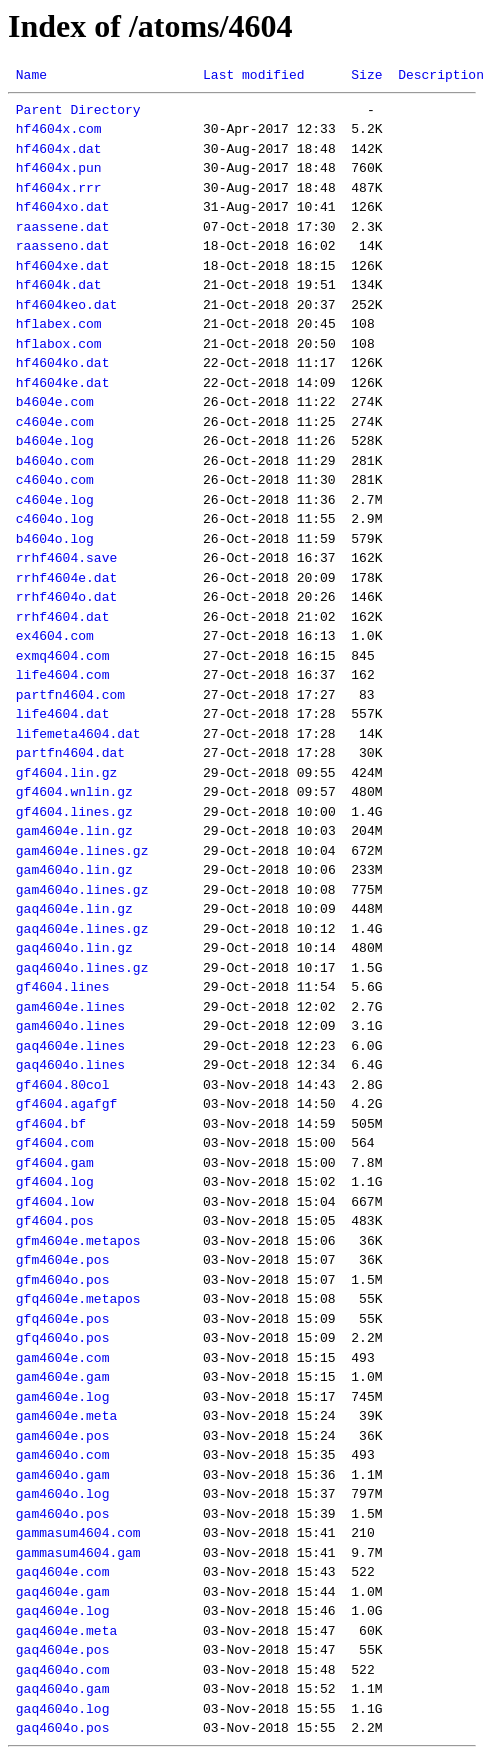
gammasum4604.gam (78, 1553)
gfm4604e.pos (63, 1260)
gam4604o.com (63, 1455)
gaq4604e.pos (63, 1650)
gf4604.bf (51, 1124)
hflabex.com (59, 324)
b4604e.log (55, 441)
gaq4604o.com (63, 1670)
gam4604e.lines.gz (82, 851)
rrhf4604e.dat (66, 578)
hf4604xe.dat (63, 266)
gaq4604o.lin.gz (74, 948)
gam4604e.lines (70, 1007)
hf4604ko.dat (63, 363)
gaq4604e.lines (70, 1046)
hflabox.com (59, 344)
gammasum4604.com (78, 1533)
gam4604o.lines (70, 1026)
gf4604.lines (63, 987)
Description (441, 75)
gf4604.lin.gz (66, 773)
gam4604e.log (63, 1397)
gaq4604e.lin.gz (74, 909)
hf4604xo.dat (63, 207)
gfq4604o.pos (63, 1338)
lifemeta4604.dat (78, 734)
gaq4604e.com (63, 1572)
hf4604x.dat (59, 149)
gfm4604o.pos (63, 1280)
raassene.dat (63, 227)
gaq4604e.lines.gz (82, 929)
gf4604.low (55, 1202)
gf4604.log (55, 1182)
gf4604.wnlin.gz (74, 792)
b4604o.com (55, 461)
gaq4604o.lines (70, 1065)
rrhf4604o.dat (66, 597)
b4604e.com (55, 402)
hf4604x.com (59, 129)
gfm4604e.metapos (78, 1241)
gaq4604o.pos (63, 1728)
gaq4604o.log (63, 1709)
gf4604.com (55, 1143)
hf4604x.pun (59, 168)
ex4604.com (55, 636)
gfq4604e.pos (63, 1319)
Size (366, 75)
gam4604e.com (63, 1358)
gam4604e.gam (63, 1377)
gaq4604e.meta (66, 1631)
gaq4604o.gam (63, 1689)
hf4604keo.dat (66, 305)
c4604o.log (55, 519)
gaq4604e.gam (63, 1592)
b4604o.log (55, 539)
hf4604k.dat (59, 285)
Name (31, 75)
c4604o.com (55, 480)
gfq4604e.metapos (78, 1299)
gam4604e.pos (63, 1436)
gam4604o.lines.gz (82, 890)
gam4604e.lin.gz (74, 831)
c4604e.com (55, 422)
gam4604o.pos (63, 1514)
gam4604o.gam (63, 1475)
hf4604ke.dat (63, 383)
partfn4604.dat (70, 753)
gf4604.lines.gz (74, 812)
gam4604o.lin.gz (74, 870)
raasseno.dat (63, 246)
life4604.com (63, 675)
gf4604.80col (63, 1085)
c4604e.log (55, 500)
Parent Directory (78, 110)
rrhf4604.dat (63, 617)
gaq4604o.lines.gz (82, 968)
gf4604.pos (55, 1221)
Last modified (253, 75)
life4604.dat (63, 714)
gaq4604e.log (63, 1611)
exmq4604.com (63, 656)
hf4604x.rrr (59, 188)
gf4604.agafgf (66, 1104)
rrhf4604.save (66, 558)
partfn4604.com (70, 695)
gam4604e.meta (66, 1416)
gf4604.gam (55, 1163)
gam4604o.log (63, 1494)
